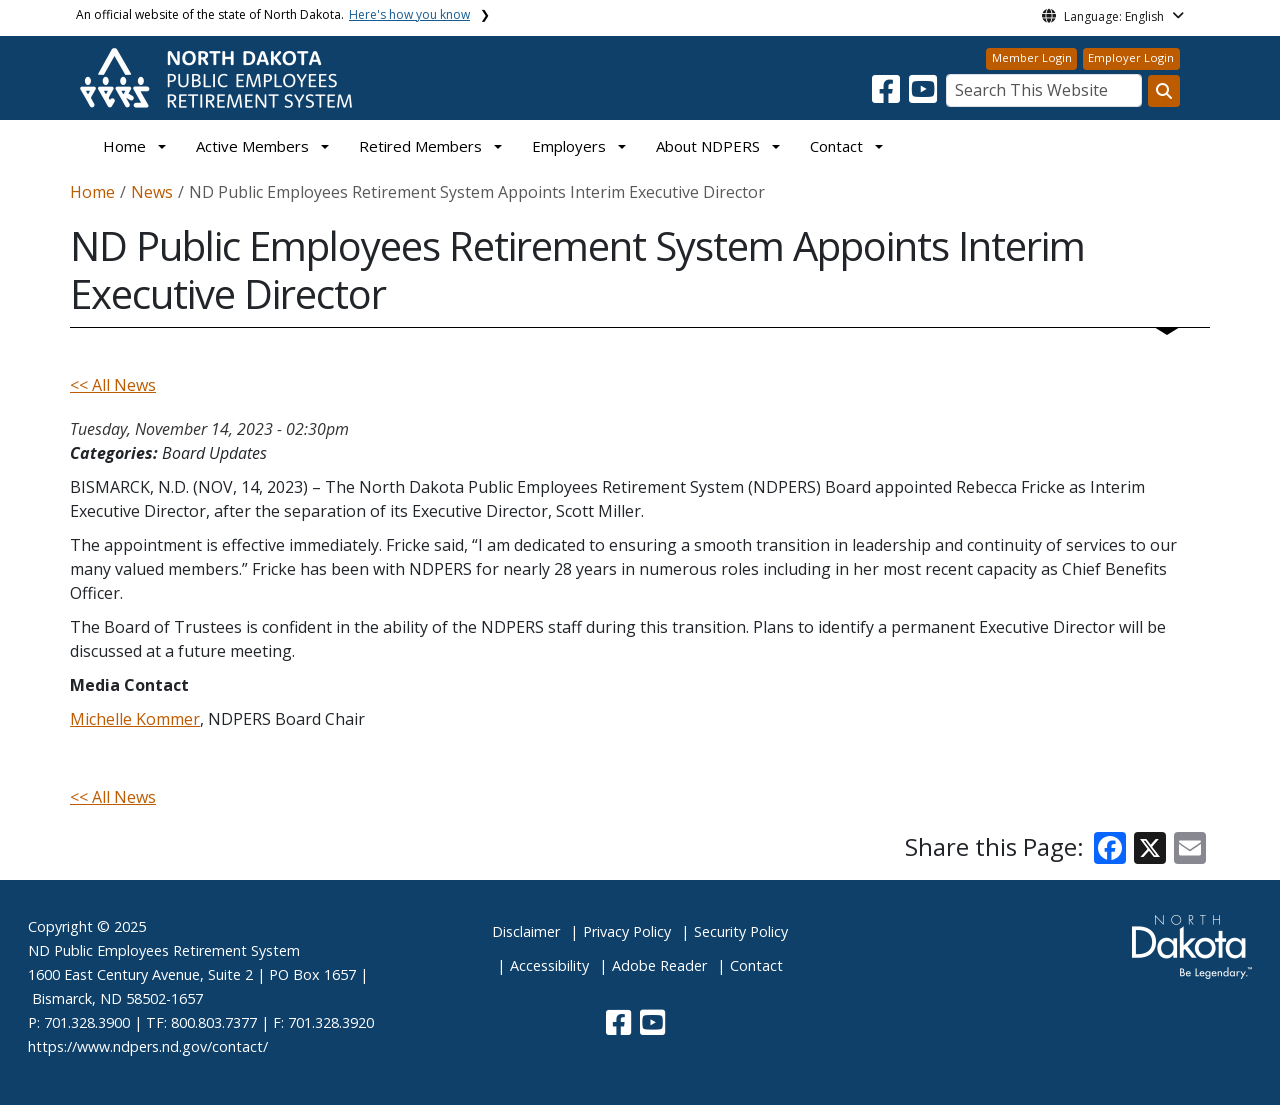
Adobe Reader (659, 965)
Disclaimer (526, 931)
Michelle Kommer (135, 719)
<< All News (113, 385)
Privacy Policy (627, 931)
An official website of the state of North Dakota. (273, 14)
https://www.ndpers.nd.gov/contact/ (148, 1046)
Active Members (252, 146)
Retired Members (420, 146)
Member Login (1032, 57)
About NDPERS (708, 146)
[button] (888, 95)
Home (124, 146)
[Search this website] (1164, 91)
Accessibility (549, 965)
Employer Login (1131, 57)
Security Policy (741, 931)
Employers (569, 146)
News (152, 192)
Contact (756, 965)
